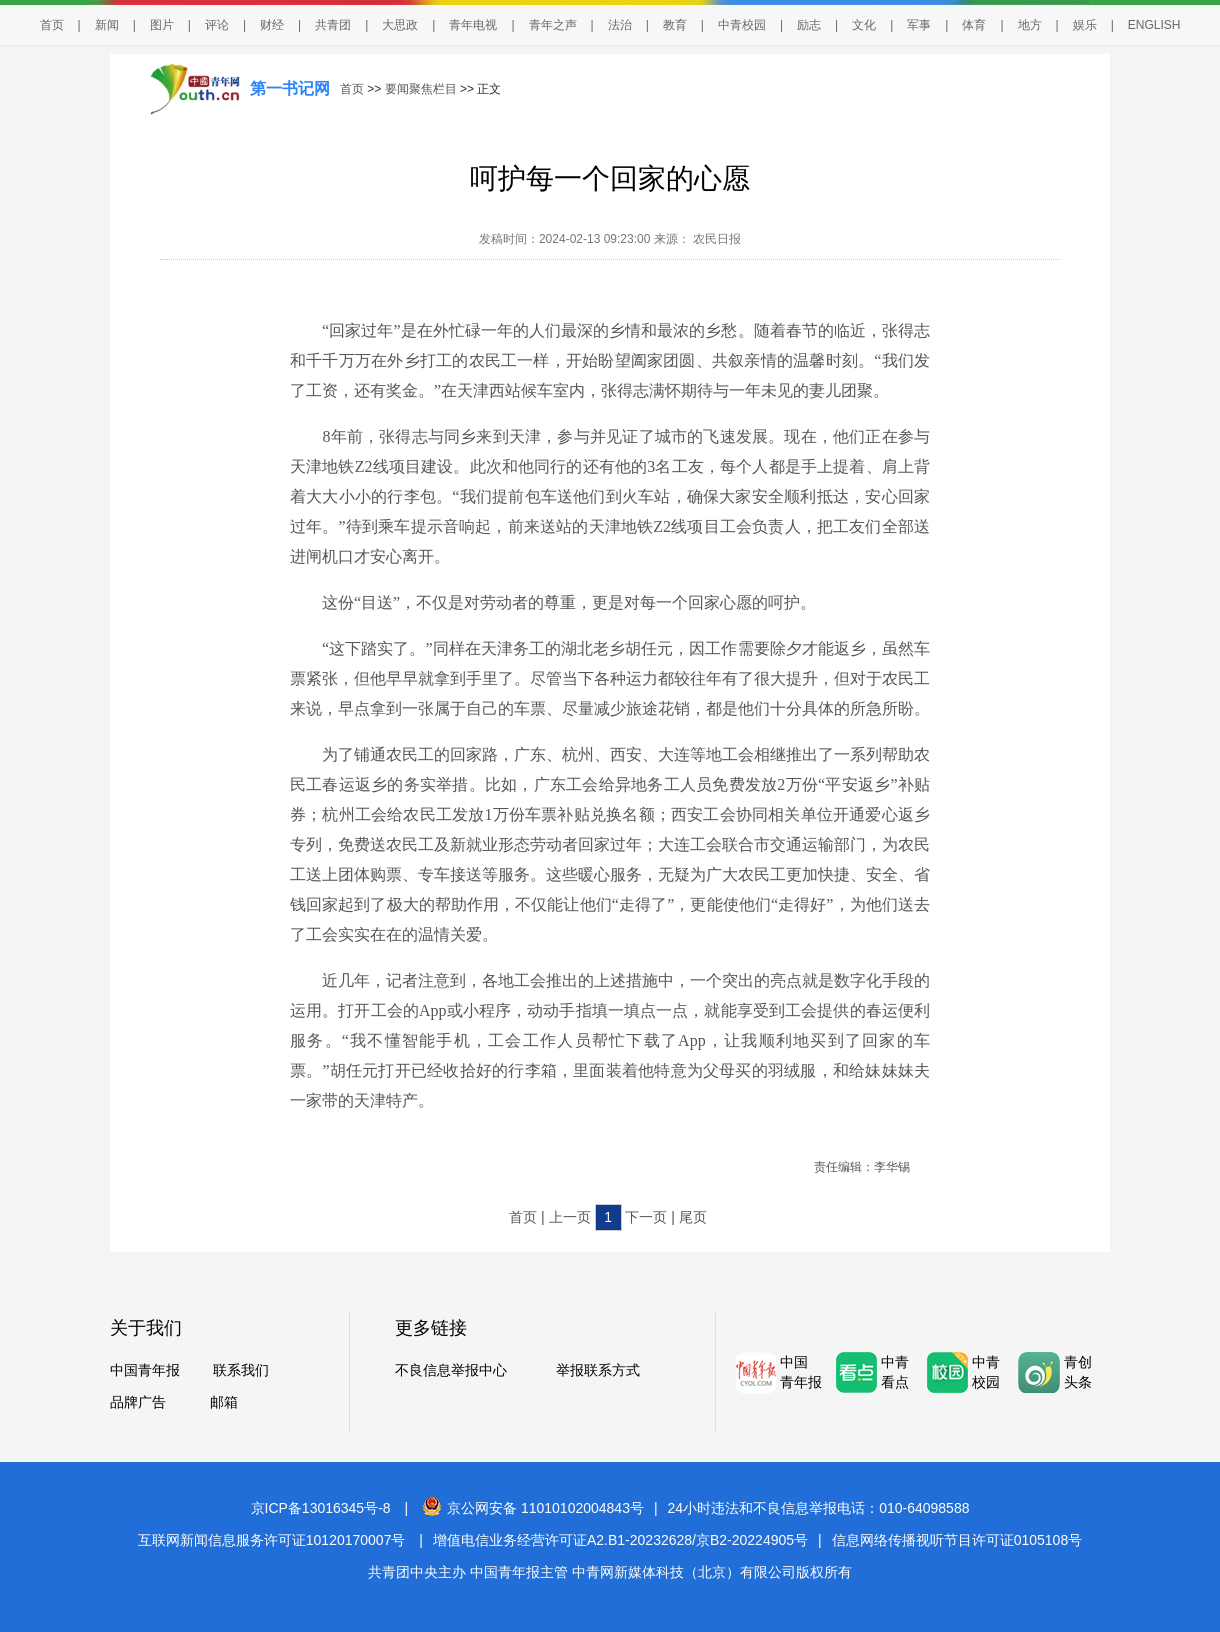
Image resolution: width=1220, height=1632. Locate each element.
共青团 (333, 25)
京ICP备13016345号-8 (321, 1508)
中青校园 (742, 25)
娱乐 (1085, 25)
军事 (919, 25)
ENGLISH (1154, 25)
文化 (864, 25)
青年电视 (473, 25)
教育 (675, 25)
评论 (217, 25)
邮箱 (224, 1402)
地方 (1030, 25)
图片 (162, 25)
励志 (809, 25)
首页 (52, 25)
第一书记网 (290, 88)
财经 (272, 25)
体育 (974, 25)
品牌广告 (138, 1402)
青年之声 (553, 25)
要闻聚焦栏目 (421, 89)
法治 (620, 25)
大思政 (400, 25)
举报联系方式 (598, 1370)
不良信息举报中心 (451, 1370)
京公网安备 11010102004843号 (533, 1508)
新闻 (107, 25)
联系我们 (241, 1370)
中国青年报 (145, 1370)
